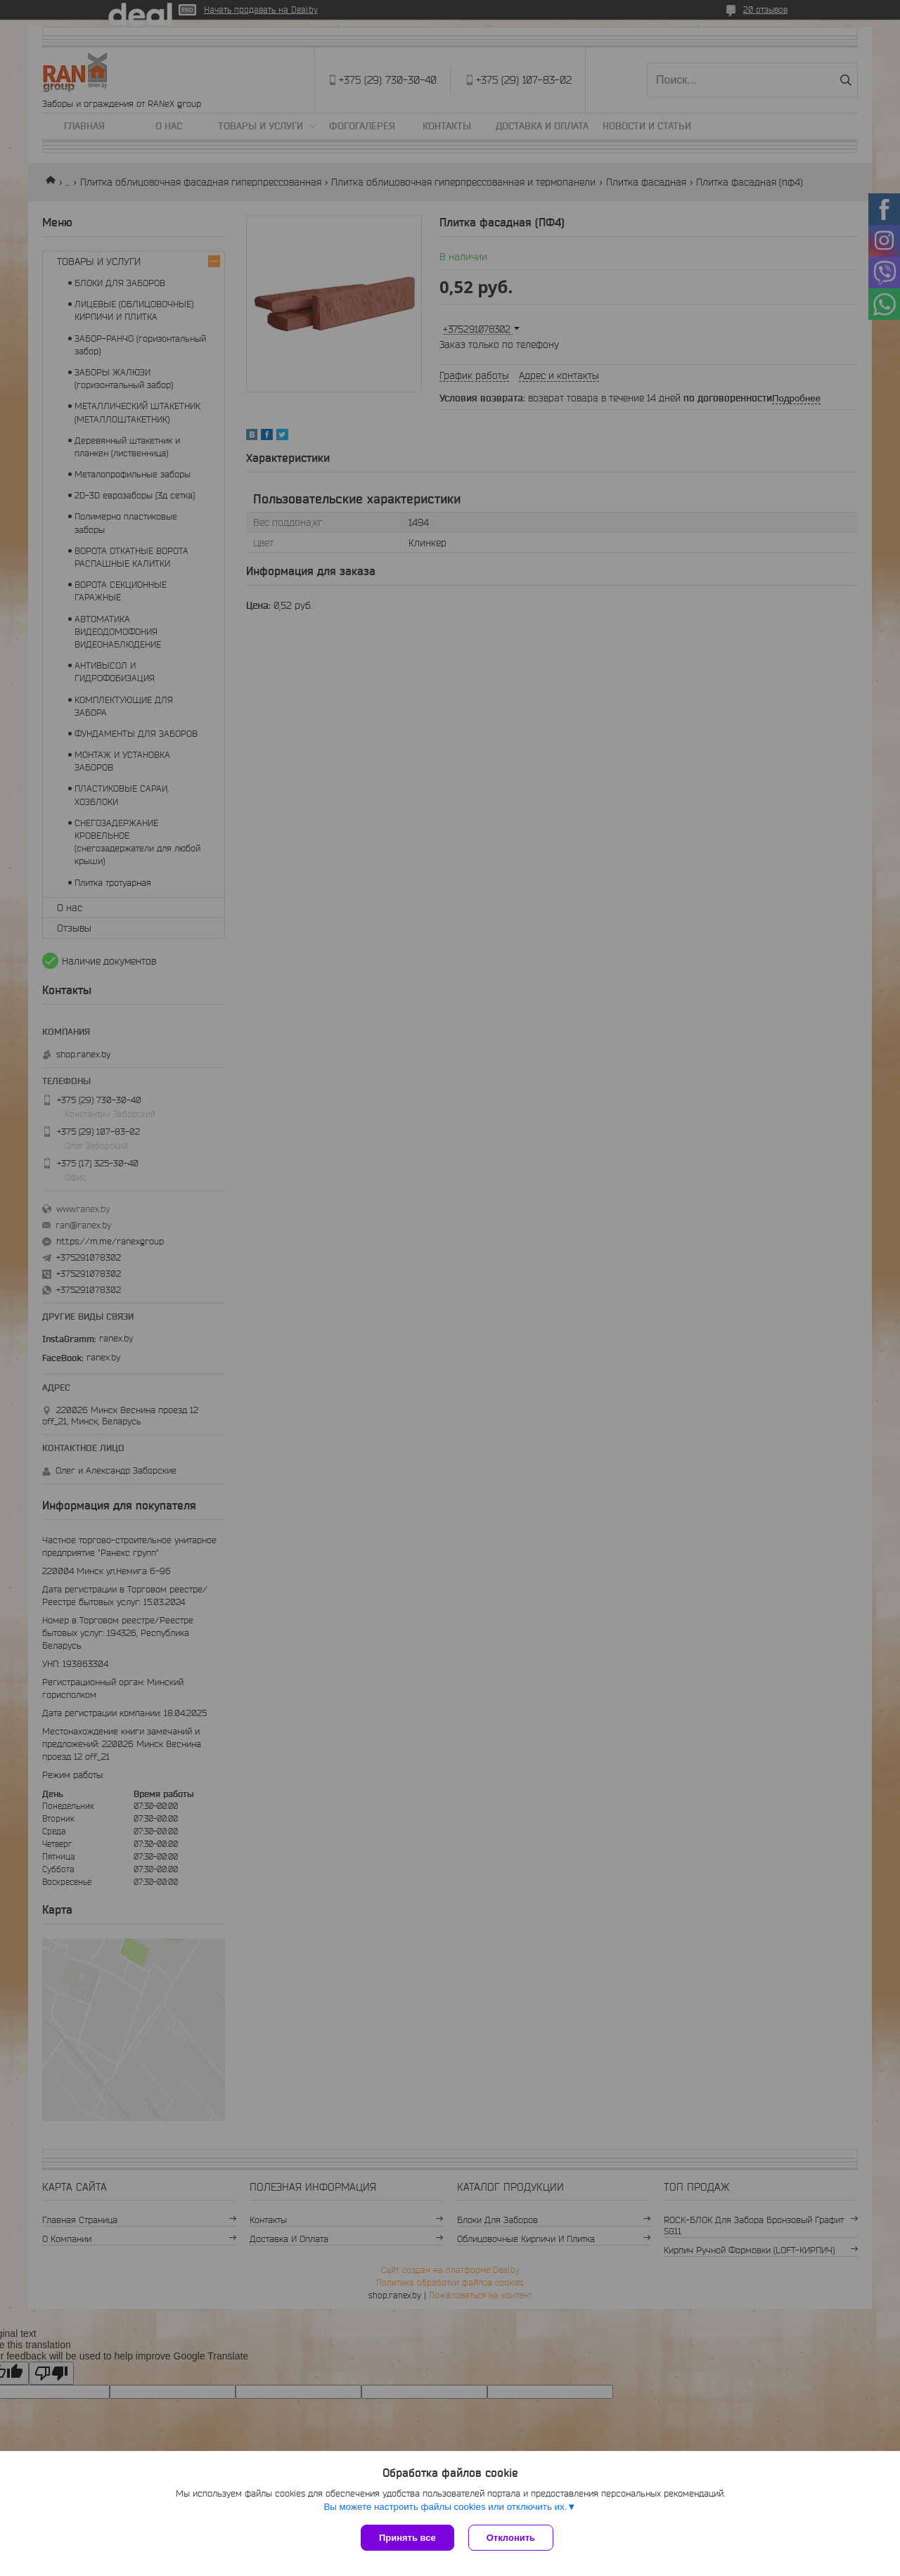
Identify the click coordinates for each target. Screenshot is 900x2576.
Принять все (407, 2537)
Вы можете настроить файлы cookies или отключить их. (445, 2506)
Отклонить (511, 2537)
